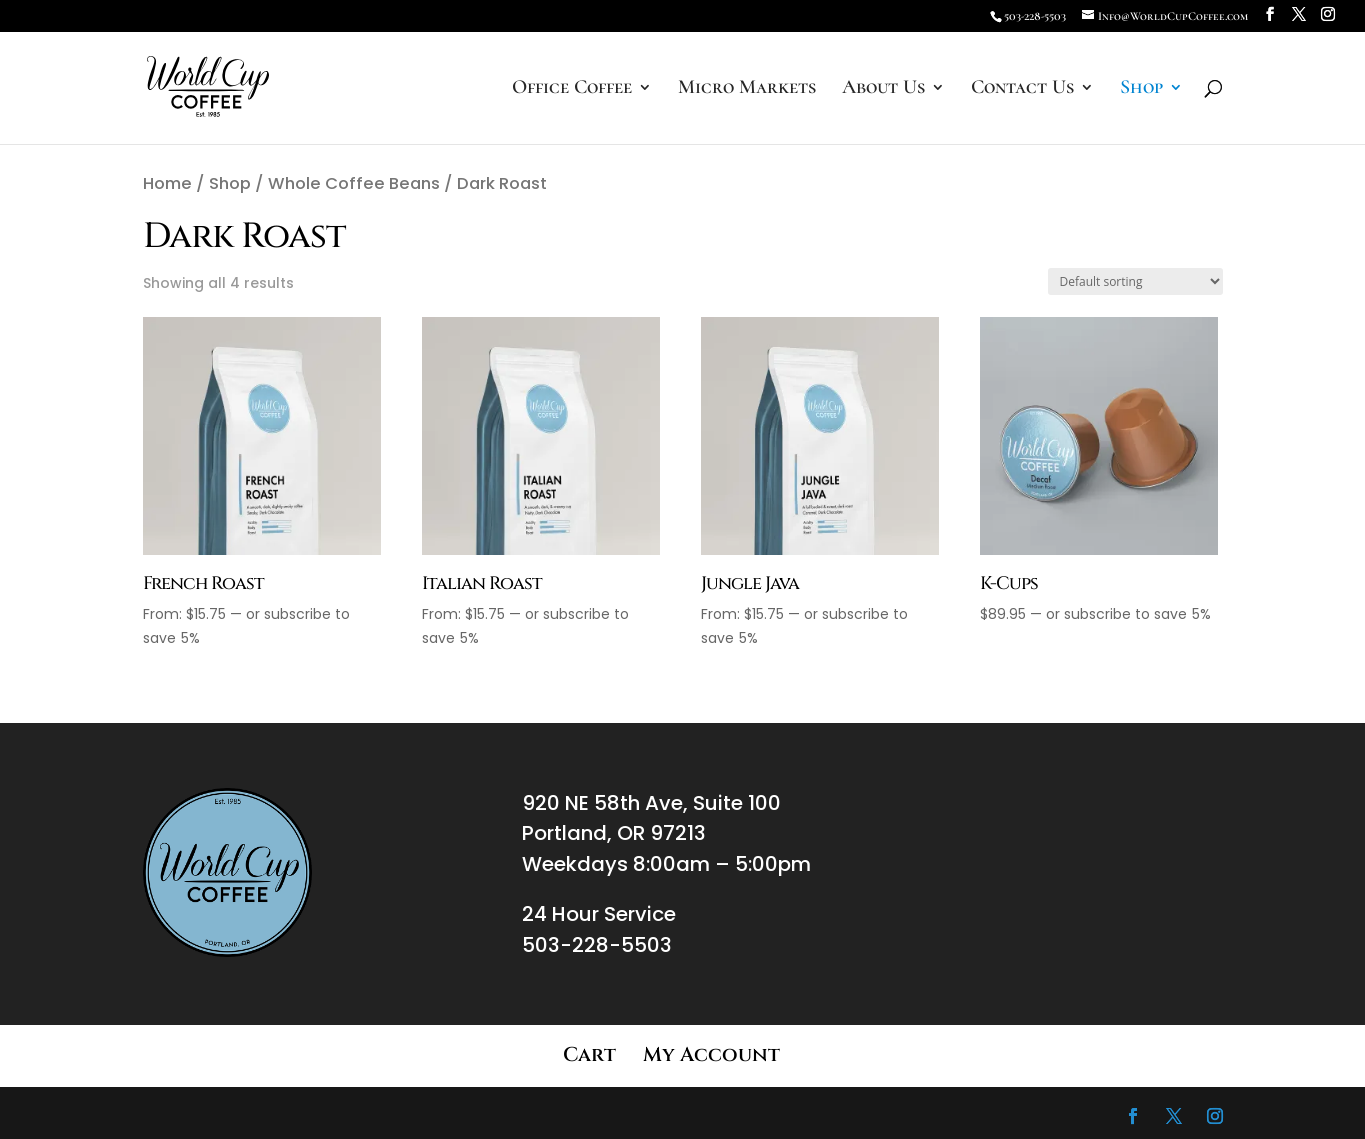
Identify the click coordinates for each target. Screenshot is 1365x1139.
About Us (883, 89)
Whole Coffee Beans (354, 183)
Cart (589, 1054)
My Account (711, 1054)
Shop (1141, 89)
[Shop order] (1135, 281)
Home (167, 183)
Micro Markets (747, 89)
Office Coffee (572, 89)
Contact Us (1022, 89)
